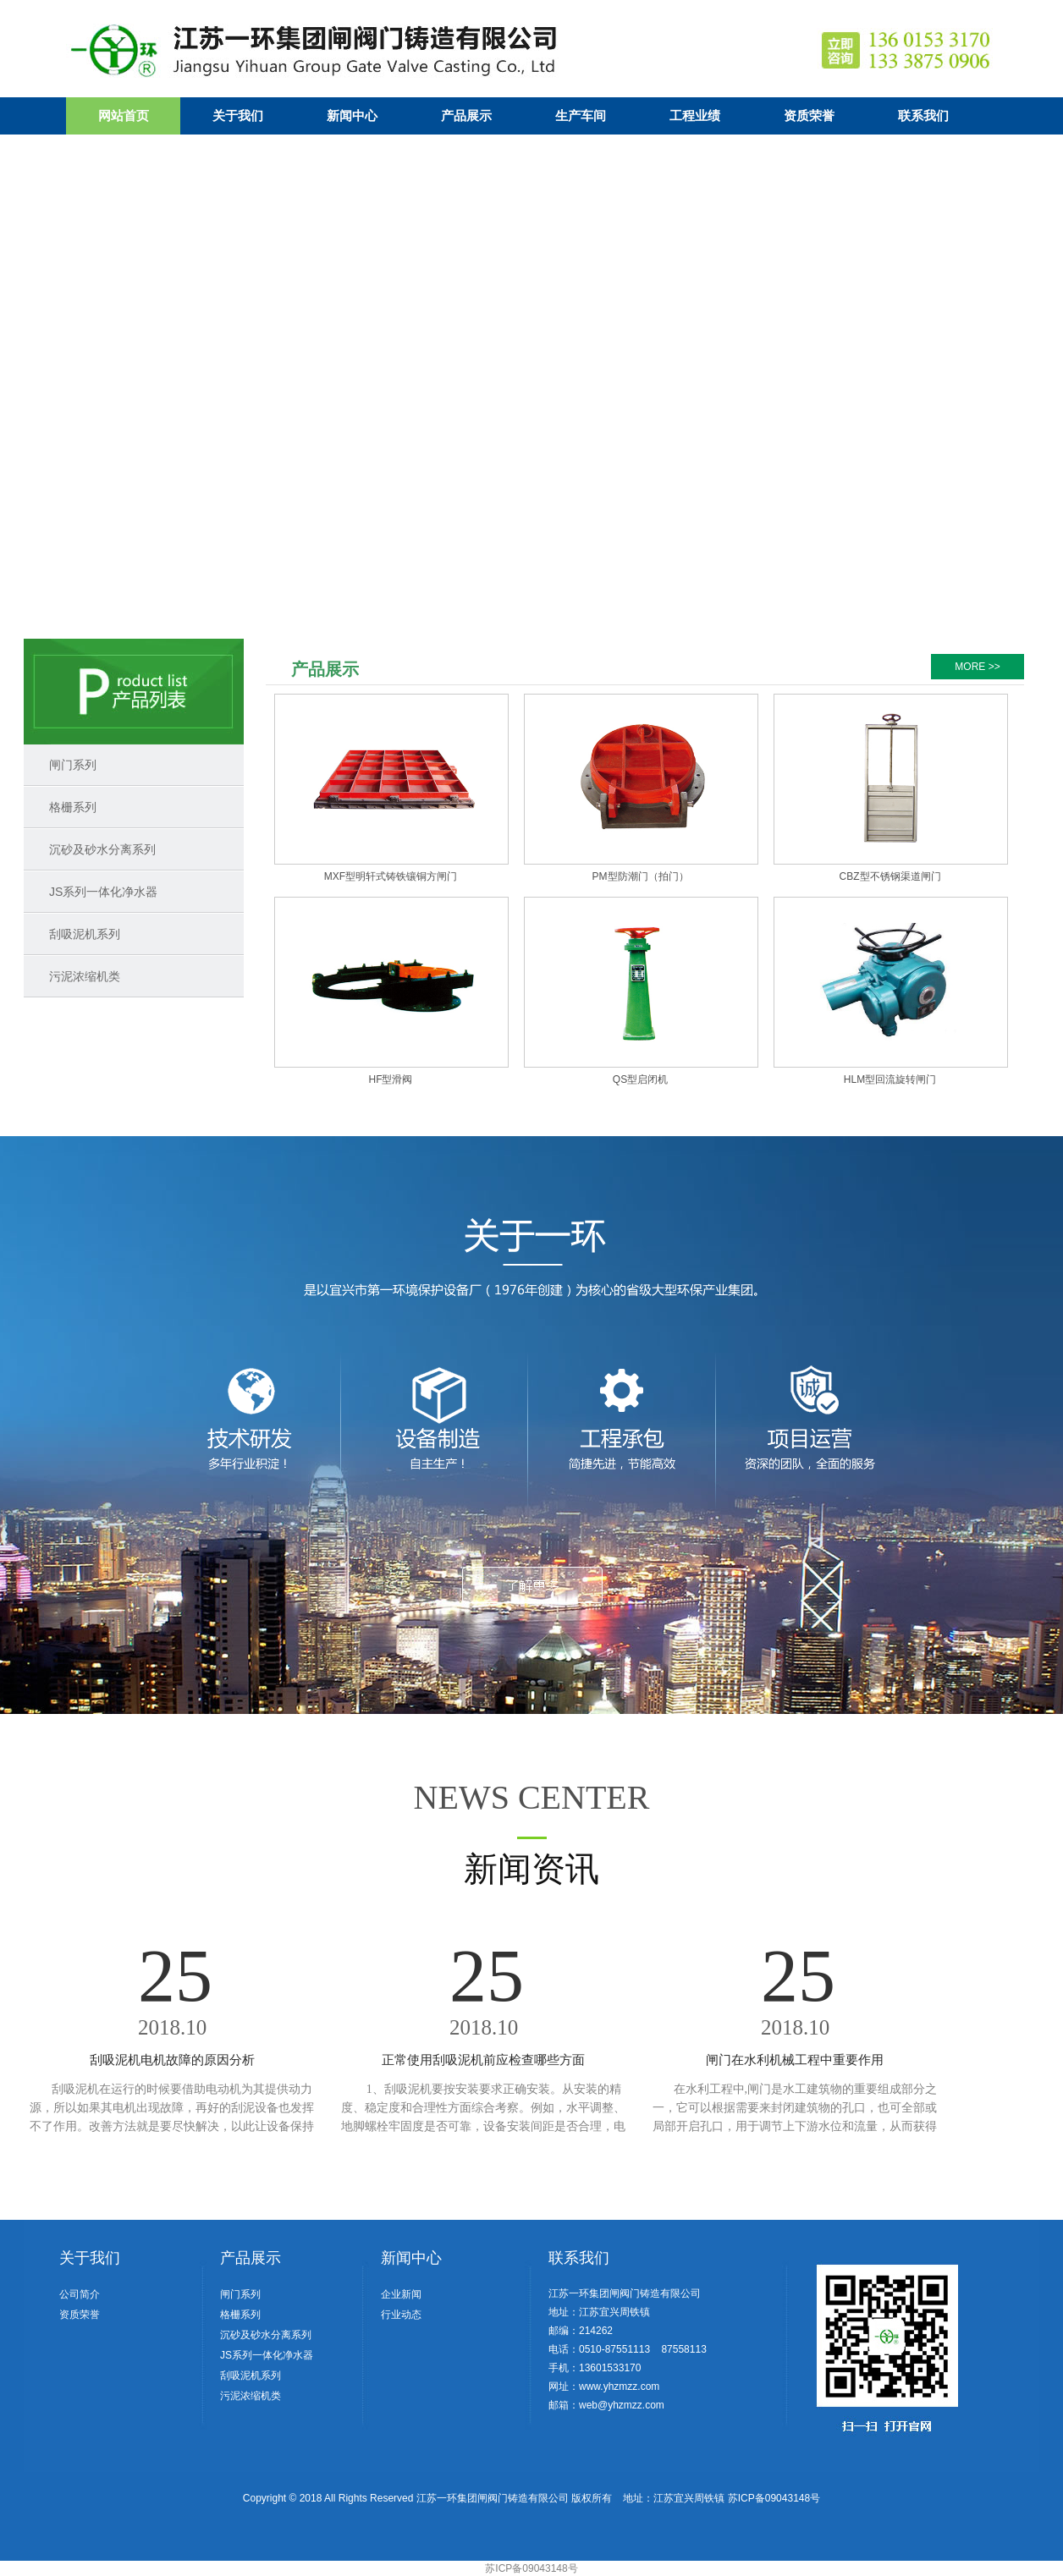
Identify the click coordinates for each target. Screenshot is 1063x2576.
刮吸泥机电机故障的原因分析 (172, 2060)
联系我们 (923, 116)
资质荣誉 (809, 116)
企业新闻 (401, 2294)
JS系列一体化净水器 (103, 891)
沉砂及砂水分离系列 (102, 849)
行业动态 (401, 2315)
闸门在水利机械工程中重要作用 (795, 2060)
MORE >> (977, 667)
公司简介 (79, 2294)
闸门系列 (72, 765)
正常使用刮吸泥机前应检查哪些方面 (483, 2060)
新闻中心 (352, 116)
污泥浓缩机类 (84, 976)
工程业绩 (694, 116)
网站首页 (123, 116)
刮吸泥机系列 (84, 934)
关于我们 (237, 116)
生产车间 (580, 116)
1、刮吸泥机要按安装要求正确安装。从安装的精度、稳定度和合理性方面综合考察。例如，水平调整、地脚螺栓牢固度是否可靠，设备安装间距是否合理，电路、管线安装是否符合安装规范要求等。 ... (483, 2126)
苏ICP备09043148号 (774, 2498)
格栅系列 (72, 807)
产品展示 (466, 116)
